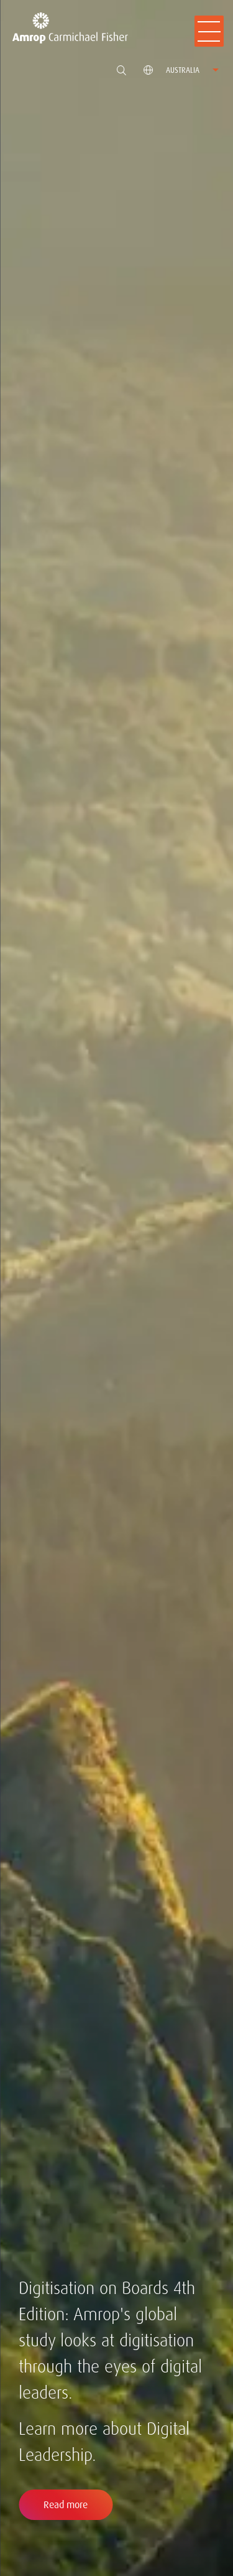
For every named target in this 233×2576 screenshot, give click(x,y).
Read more (65, 2504)
